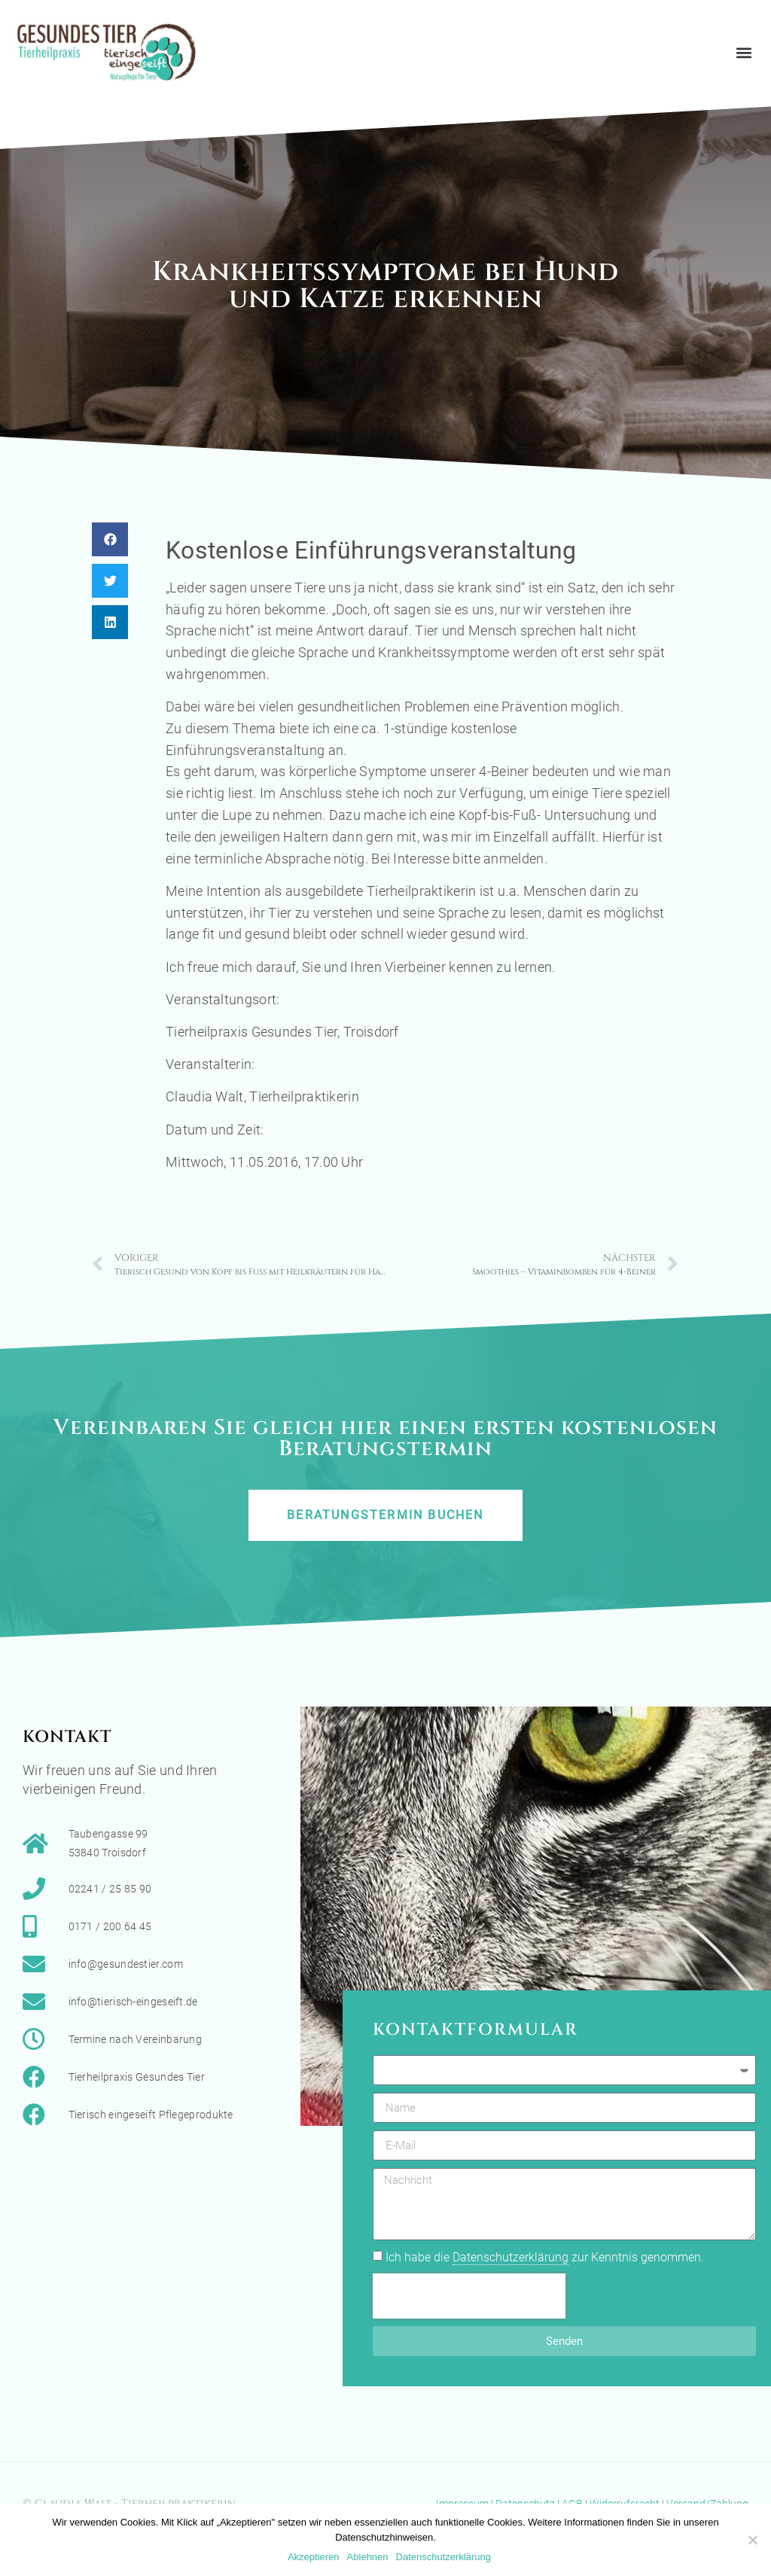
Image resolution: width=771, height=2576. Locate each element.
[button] (743, 52)
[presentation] (469, 2296)
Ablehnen (368, 2556)
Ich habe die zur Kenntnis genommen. (545, 2257)
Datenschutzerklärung (510, 2257)
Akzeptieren (314, 2556)
